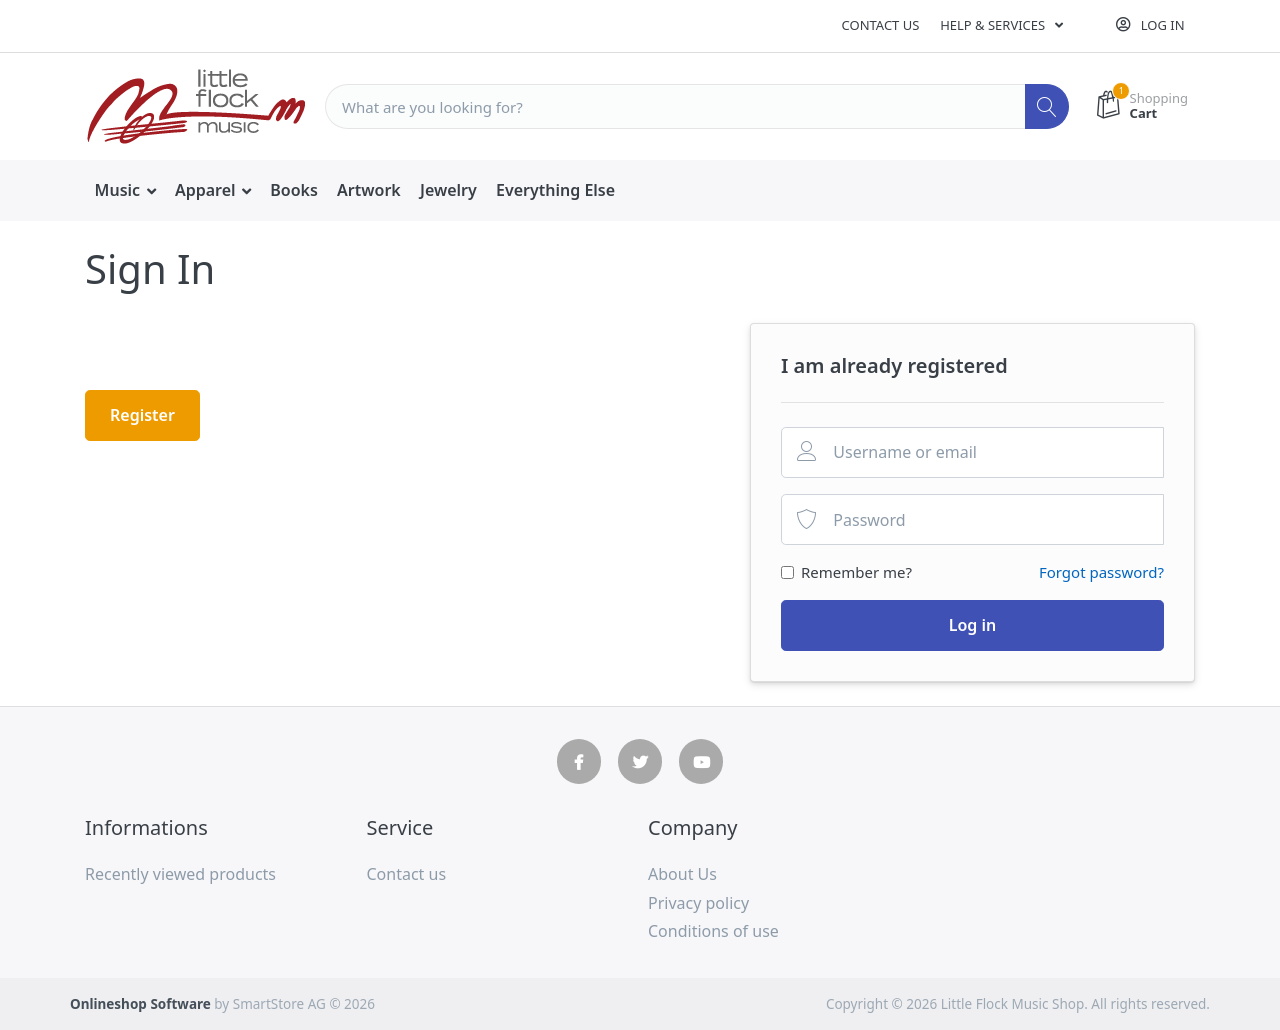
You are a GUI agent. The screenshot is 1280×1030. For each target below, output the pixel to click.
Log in (973, 625)
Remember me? (856, 572)
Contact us (881, 25)
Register (142, 415)
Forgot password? (1101, 572)
